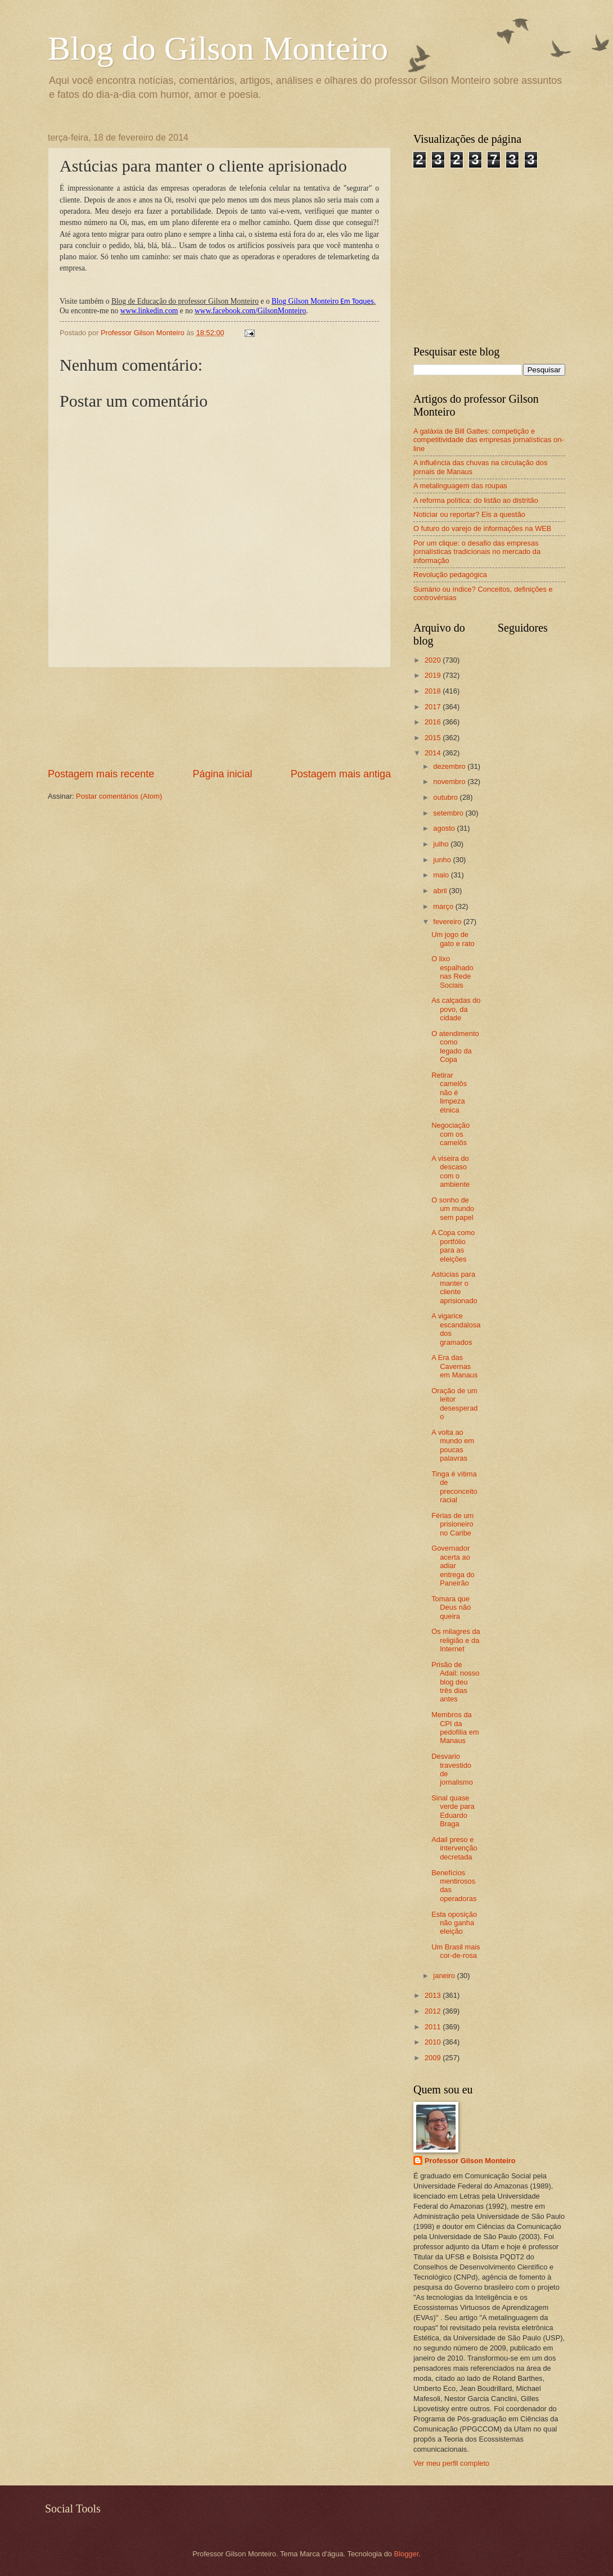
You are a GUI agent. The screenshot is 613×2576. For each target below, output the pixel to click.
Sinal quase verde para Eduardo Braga (453, 1811)
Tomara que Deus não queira (451, 1607)
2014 (434, 753)
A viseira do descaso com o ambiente (450, 1171)
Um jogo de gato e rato (453, 938)
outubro (446, 797)
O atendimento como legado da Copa (455, 1046)
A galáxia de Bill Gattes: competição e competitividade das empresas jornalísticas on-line (488, 440)
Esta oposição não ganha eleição (454, 1923)
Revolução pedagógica (450, 574)
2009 (434, 2057)
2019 (434, 675)
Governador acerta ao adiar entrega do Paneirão (453, 1565)
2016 (434, 722)
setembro (449, 813)
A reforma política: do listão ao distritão (475, 500)
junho (443, 859)
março (444, 906)
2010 (434, 2042)
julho (441, 844)
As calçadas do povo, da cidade (455, 1009)
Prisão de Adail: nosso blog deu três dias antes (455, 1682)
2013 (434, 1995)
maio (441, 875)
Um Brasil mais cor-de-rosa (455, 1951)
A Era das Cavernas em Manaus (454, 1366)
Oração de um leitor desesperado (454, 1403)
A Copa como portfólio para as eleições (453, 1245)
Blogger (406, 2554)
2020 (434, 660)
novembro (450, 781)
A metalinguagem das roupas (460, 485)
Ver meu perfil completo (451, 2463)
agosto (445, 828)
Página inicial (222, 774)
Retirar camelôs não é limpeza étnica (449, 1092)
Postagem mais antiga (341, 774)
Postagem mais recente (101, 774)
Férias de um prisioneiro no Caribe (452, 1524)
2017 (434, 706)
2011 (434, 2027)
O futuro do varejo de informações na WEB (482, 528)
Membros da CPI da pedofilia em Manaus (455, 1727)
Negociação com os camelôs (450, 1134)
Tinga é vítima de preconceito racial (454, 1487)
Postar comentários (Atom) (119, 796)
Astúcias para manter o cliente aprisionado (454, 1287)
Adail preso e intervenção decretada (454, 1848)
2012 (434, 2011)
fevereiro (448, 921)
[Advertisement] (219, 717)
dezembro (450, 766)
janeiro (445, 1975)
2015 (434, 737)
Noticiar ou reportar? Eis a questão (469, 514)
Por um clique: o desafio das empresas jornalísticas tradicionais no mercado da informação (476, 552)
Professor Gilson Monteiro (470, 2160)
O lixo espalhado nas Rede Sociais (452, 971)
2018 (434, 691)
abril (441, 890)
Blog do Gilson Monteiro (218, 48)
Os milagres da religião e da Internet (455, 1640)
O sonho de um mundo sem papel (452, 1209)
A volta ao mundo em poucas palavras (452, 1445)
